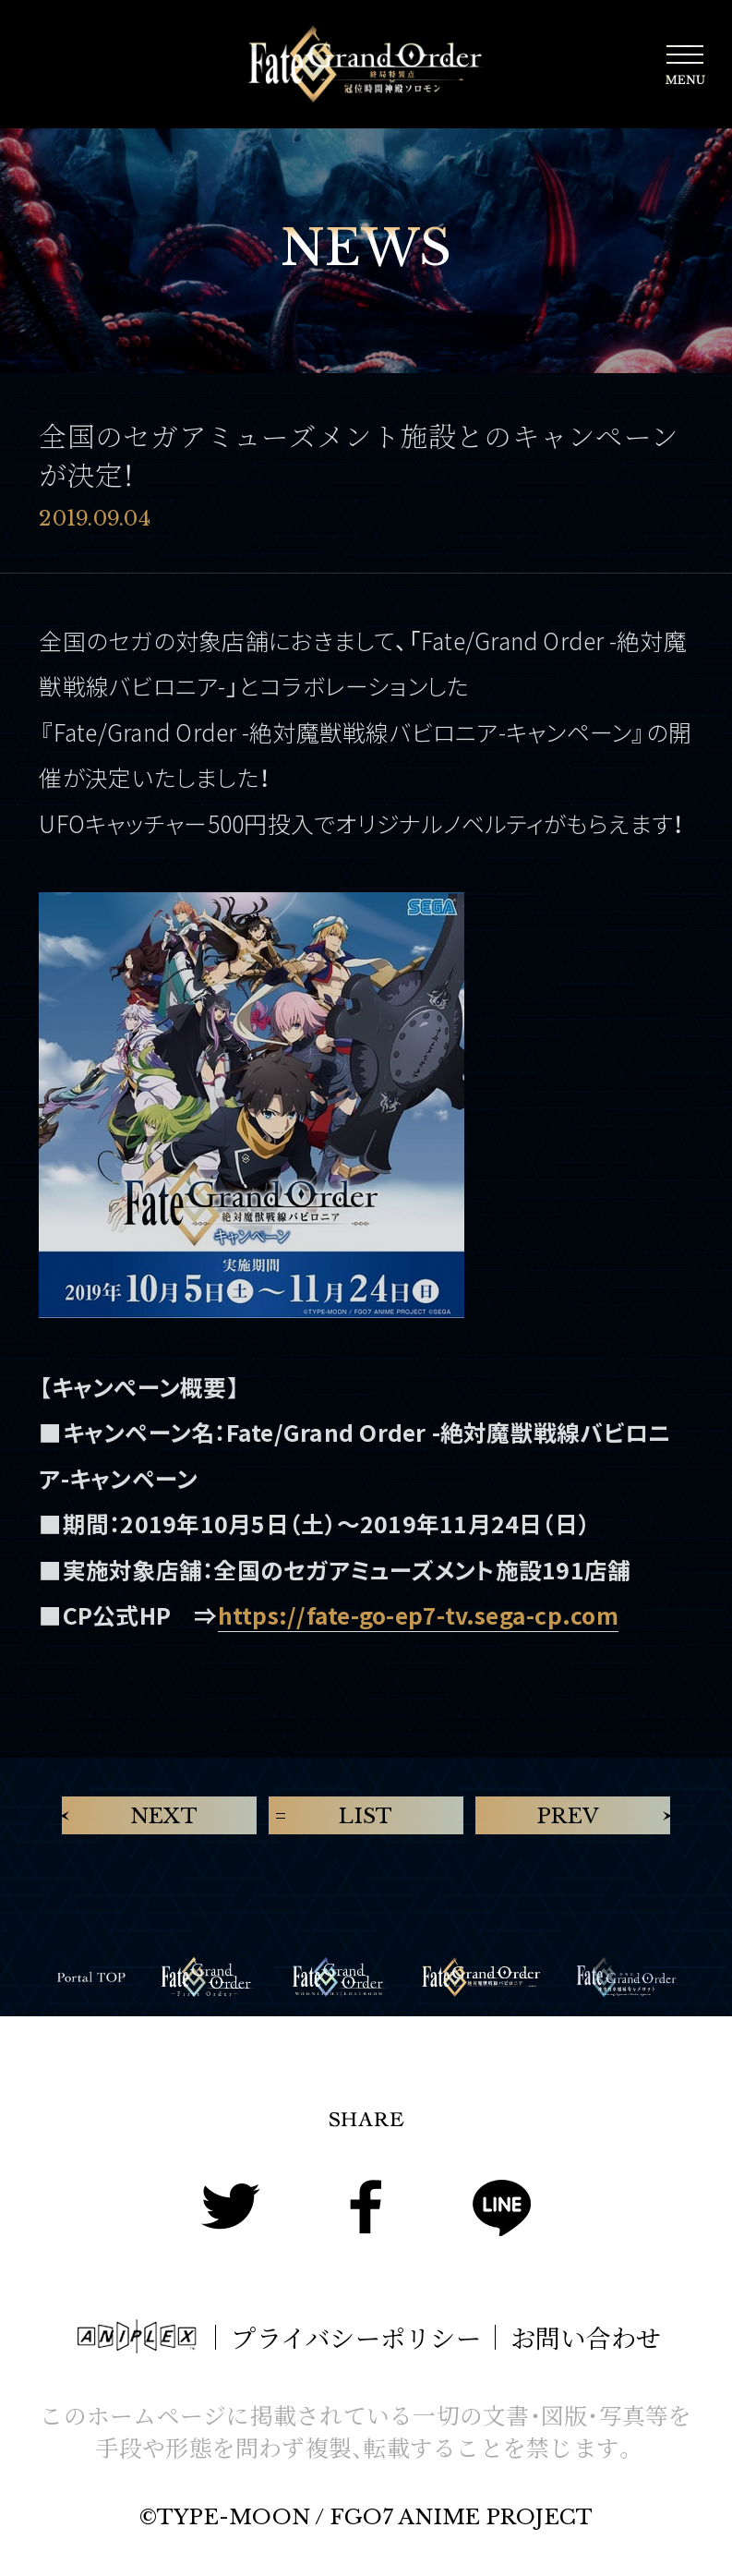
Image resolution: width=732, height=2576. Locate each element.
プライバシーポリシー (355, 2337)
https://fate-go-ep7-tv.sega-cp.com (418, 1614)
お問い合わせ (586, 2337)
